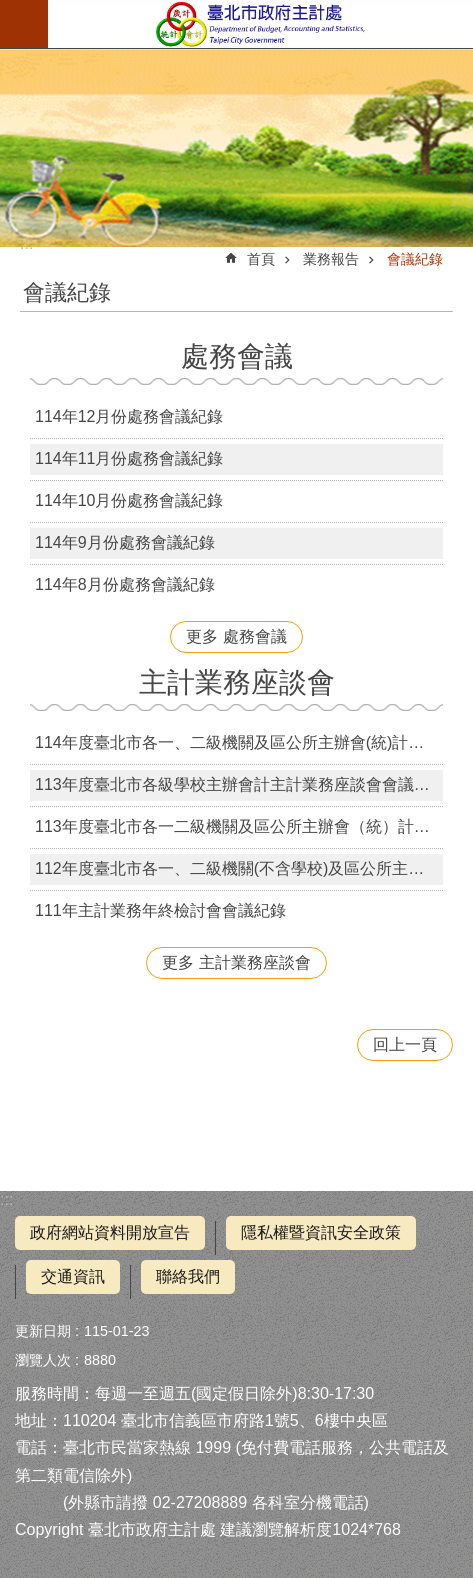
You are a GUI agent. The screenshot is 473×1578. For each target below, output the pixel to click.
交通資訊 (73, 1276)
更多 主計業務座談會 (236, 962)
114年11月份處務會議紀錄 (129, 458)
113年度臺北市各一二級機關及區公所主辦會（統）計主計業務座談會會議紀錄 (239, 826)
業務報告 (331, 259)
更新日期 (43, 1331)
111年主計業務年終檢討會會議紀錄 (160, 910)
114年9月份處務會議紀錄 (125, 542)
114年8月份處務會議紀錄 (125, 584)
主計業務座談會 (237, 682)
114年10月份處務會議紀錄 (129, 500)
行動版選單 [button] (24, 24)
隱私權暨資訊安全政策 (321, 1232)
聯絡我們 (188, 1276)
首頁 (261, 259)
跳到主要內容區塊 (10, 10)
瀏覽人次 (43, 1360)
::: (6, 1199)
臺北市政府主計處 (260, 24)
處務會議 (237, 356)
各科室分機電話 (308, 1502)
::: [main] (26, 243)
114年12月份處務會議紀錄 (129, 416)
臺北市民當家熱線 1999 (147, 1447)
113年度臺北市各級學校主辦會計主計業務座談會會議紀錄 (239, 784)
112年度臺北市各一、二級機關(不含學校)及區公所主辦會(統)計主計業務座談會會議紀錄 (239, 868)
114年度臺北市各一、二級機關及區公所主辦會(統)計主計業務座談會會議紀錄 (239, 742)
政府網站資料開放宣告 (110, 1232)
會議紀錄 (415, 259)
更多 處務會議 (236, 636)
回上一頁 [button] (405, 1044)
